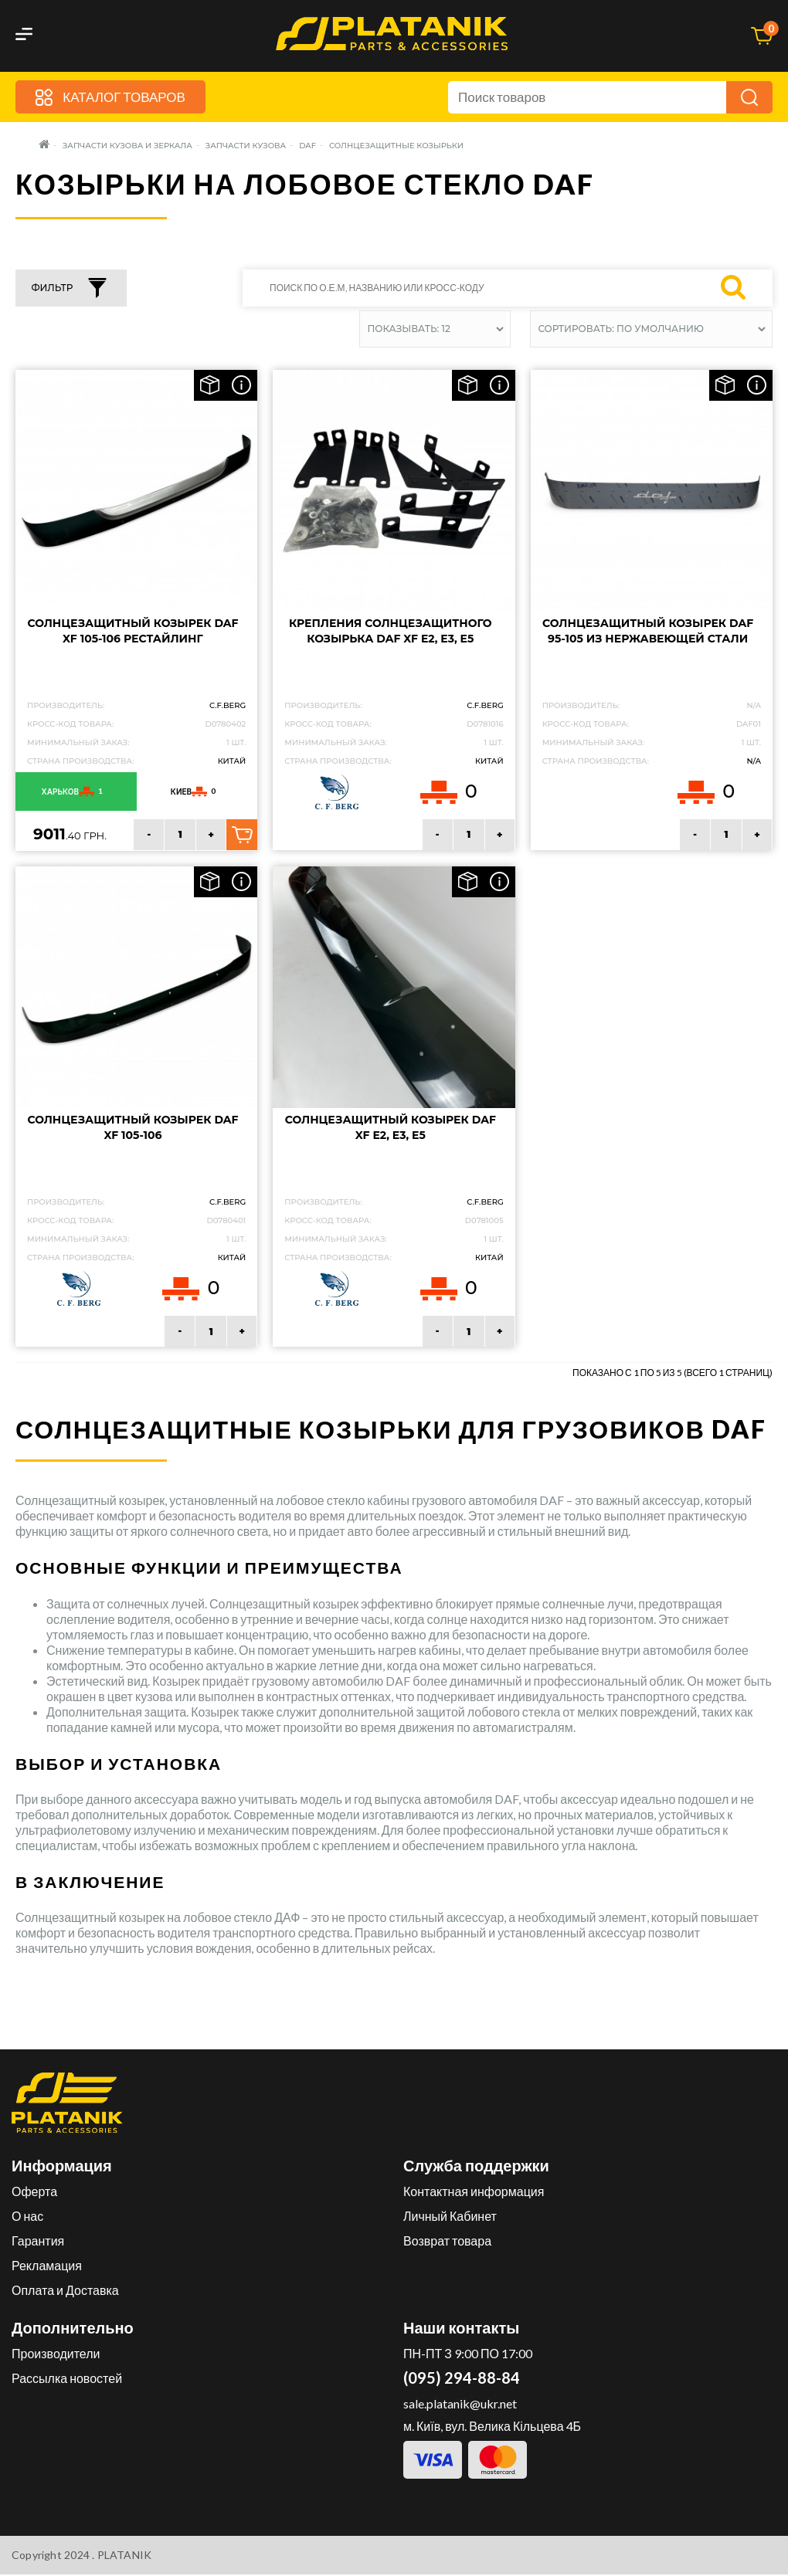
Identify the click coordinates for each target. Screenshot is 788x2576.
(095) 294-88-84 (461, 2379)
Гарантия (38, 2242)
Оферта (34, 2192)
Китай (232, 762)
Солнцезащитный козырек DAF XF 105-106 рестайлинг (132, 631)
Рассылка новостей (67, 2379)
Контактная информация (473, 2192)
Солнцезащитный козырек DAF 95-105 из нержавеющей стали (647, 631)
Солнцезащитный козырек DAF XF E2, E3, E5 (390, 1129)
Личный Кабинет (450, 2217)
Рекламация (47, 2266)
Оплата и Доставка (65, 2291)
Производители (56, 2354)
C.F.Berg (227, 706)
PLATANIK (124, 2556)
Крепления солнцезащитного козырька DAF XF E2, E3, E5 (390, 631)
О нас (27, 2217)
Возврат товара (447, 2242)
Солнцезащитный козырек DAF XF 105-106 (132, 1129)
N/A (753, 762)
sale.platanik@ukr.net (460, 2405)
